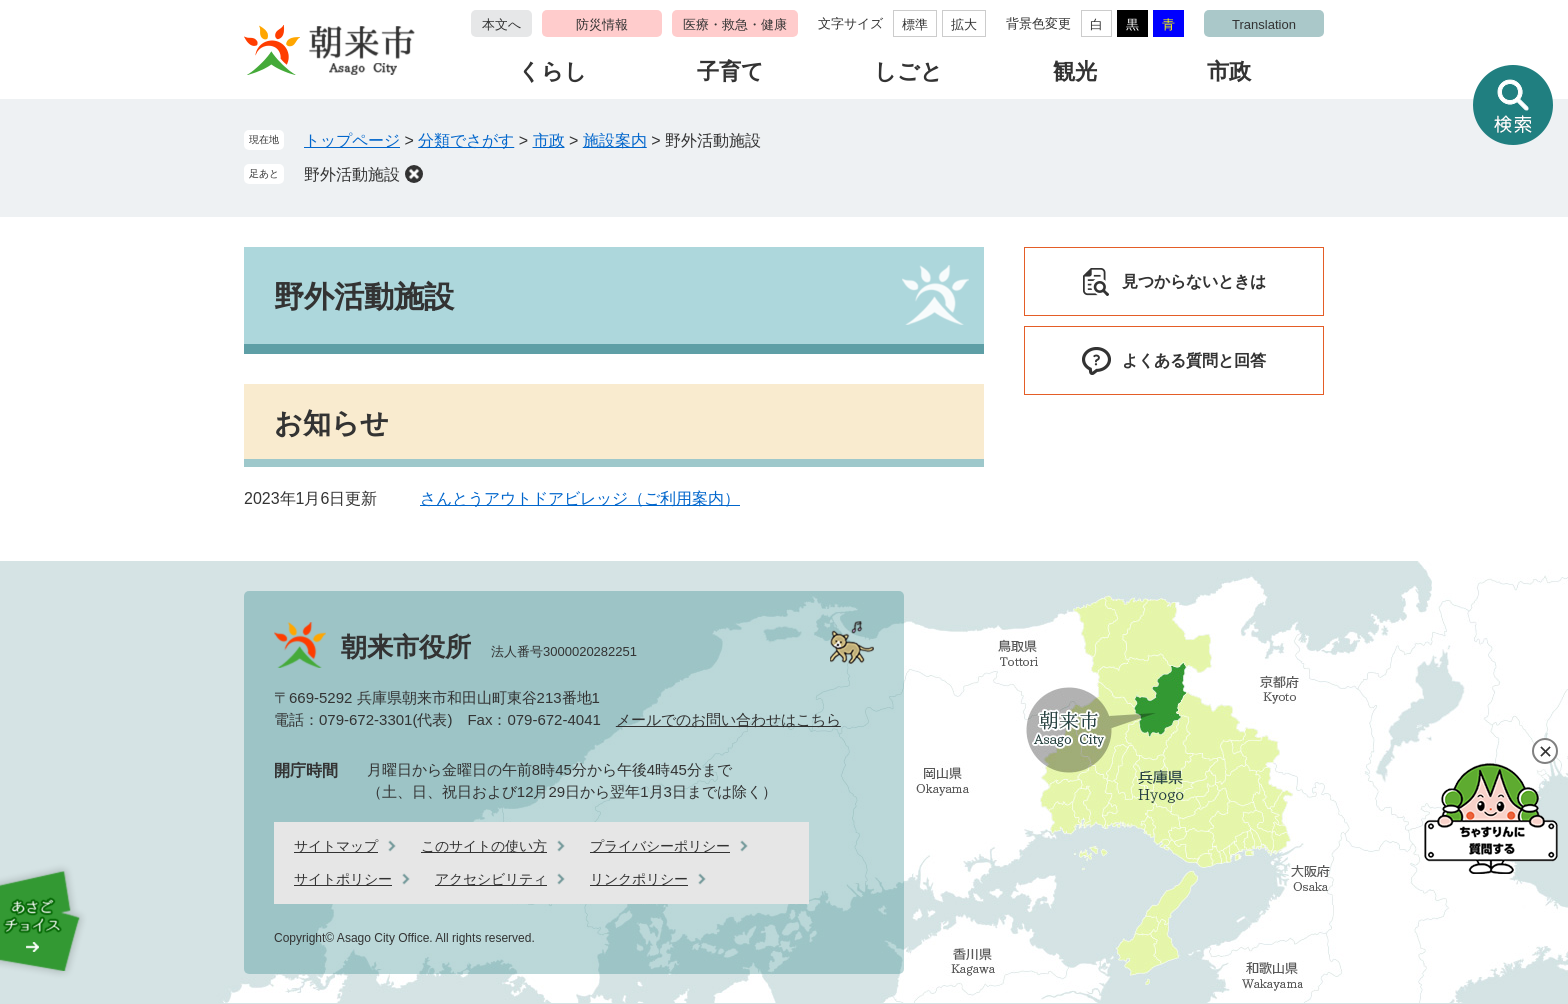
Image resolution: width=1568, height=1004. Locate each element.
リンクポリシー (639, 879)
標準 (915, 24)
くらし (552, 71)
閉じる (1545, 751)
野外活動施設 (352, 174)
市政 (1229, 71)
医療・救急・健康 (735, 24)
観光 (1075, 71)
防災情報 (602, 24)
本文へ (501, 24)
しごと (908, 71)
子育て (730, 71)
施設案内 (615, 140)
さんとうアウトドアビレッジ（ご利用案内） (580, 498)
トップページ (352, 140)
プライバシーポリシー (660, 846)
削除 (414, 174)
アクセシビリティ (491, 879)
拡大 (964, 24)
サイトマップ (336, 846)
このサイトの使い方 (484, 846)
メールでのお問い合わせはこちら (728, 719)
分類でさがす (466, 140)
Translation (1264, 24)
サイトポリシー (343, 879)
